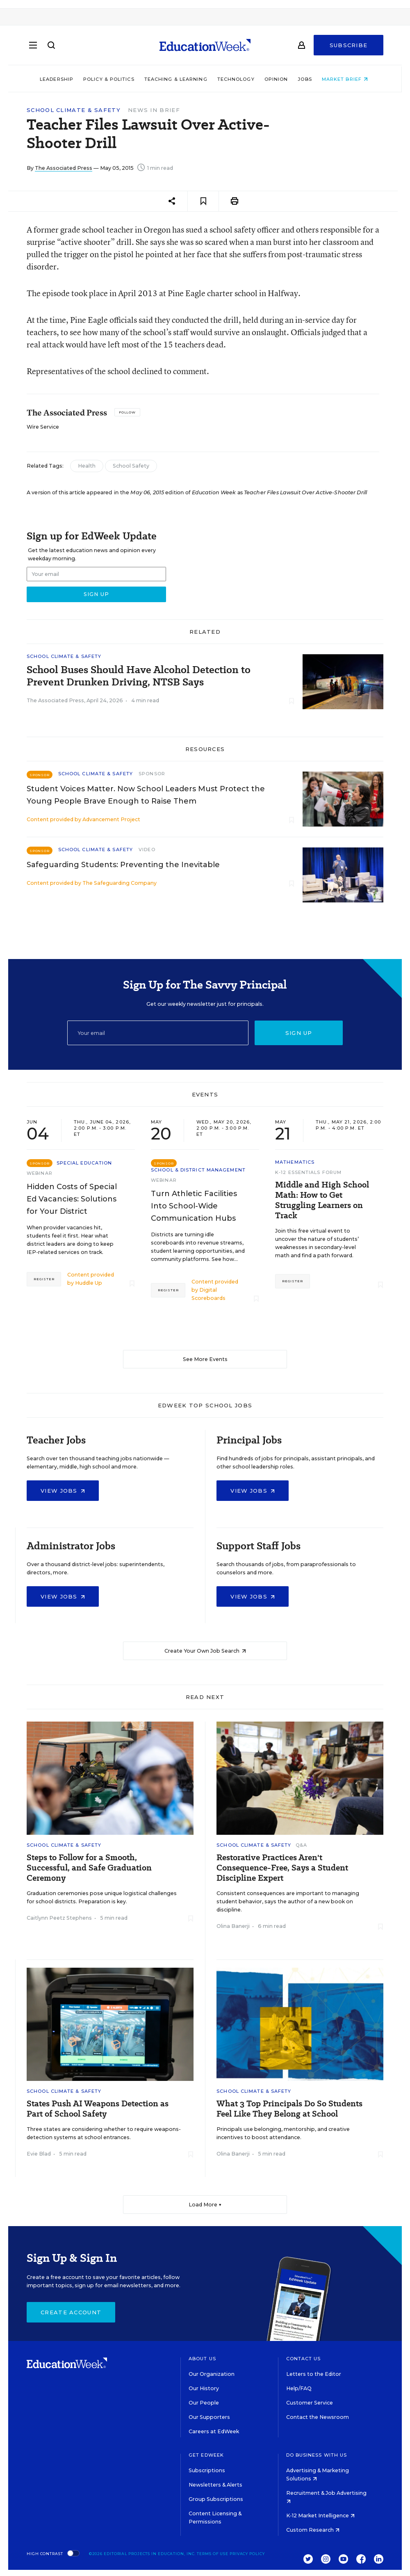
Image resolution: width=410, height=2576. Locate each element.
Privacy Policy (247, 2553)
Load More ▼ (205, 2204)
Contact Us (303, 2358)
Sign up (298, 1033)
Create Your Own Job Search (205, 1651)
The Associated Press (63, 168)
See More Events (205, 1359)
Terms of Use (212, 2553)
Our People (204, 2403)
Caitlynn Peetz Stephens (59, 1918)
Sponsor (152, 773)
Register (44, 1279)
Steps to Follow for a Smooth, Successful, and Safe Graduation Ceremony (89, 1867)
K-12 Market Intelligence (320, 2515)
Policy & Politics (110, 79)
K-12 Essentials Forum (308, 1172)
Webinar (39, 1173)
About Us (202, 2358)
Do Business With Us (316, 2455)
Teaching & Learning (177, 79)
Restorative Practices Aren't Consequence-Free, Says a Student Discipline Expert (282, 1867)
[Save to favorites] (203, 201)
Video (147, 849)
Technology (237, 79)
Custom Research (312, 2530)
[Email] (158, 1033)
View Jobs (63, 1490)
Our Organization (212, 2374)
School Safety (131, 466)
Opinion (277, 79)
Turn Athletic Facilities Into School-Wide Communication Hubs (194, 1206)
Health (87, 466)
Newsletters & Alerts (215, 2485)
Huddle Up (88, 1283)
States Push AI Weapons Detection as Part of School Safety (98, 2109)
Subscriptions (207, 2470)
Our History (204, 2388)
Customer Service (309, 2403)
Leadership (58, 79)
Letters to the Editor (313, 2374)
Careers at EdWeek (214, 2431)
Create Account (71, 2312)
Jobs (306, 79)
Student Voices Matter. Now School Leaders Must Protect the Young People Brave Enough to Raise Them (146, 795)
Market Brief (346, 79)
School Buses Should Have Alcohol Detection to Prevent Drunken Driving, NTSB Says (139, 676)
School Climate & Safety (74, 110)
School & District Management (198, 1170)
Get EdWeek (206, 2455)
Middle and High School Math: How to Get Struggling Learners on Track (322, 1200)
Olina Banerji (233, 1926)
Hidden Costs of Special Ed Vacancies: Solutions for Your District (72, 1199)
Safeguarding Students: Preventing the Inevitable (123, 864)
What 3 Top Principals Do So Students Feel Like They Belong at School (289, 2109)
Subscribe (349, 46)
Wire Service (43, 427)
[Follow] (127, 412)
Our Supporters (209, 2417)
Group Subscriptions (216, 2499)
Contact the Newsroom (317, 2417)
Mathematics (294, 1162)
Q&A (301, 1845)
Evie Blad (39, 2154)
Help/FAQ (299, 2388)
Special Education (84, 1163)
